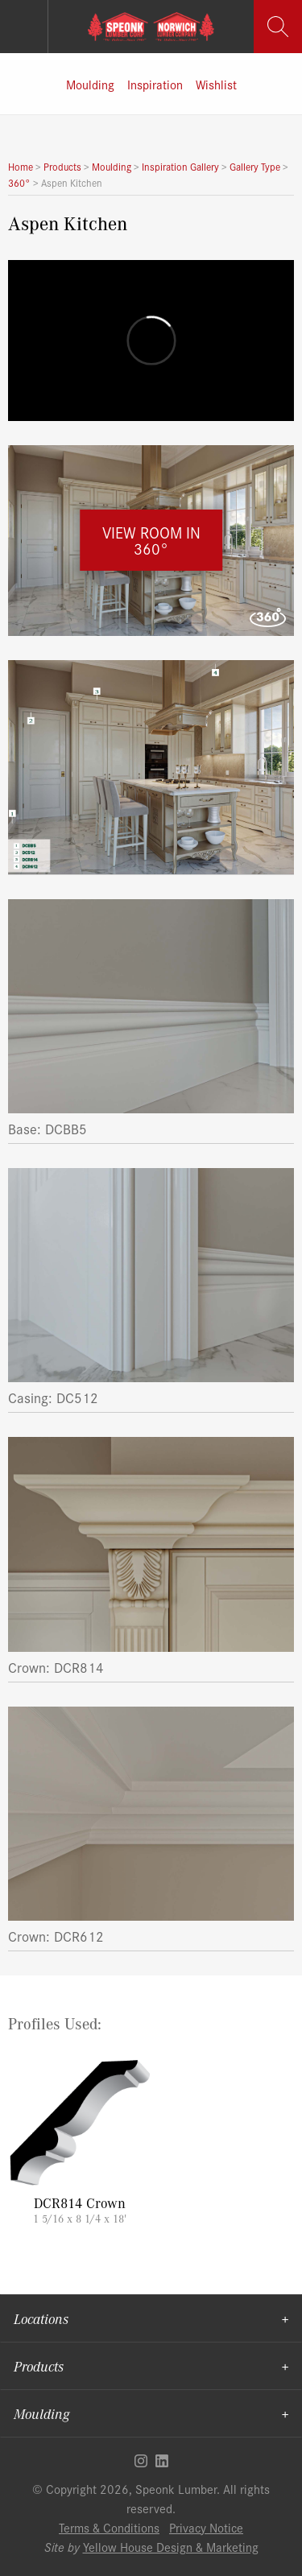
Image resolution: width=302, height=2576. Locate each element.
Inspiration (155, 84)
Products (39, 2366)
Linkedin (161, 2460)
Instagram (140, 2460)
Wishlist (216, 84)
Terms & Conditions (109, 2527)
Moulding (90, 84)
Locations (41, 2318)
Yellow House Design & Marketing (171, 2546)
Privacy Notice (206, 2527)
